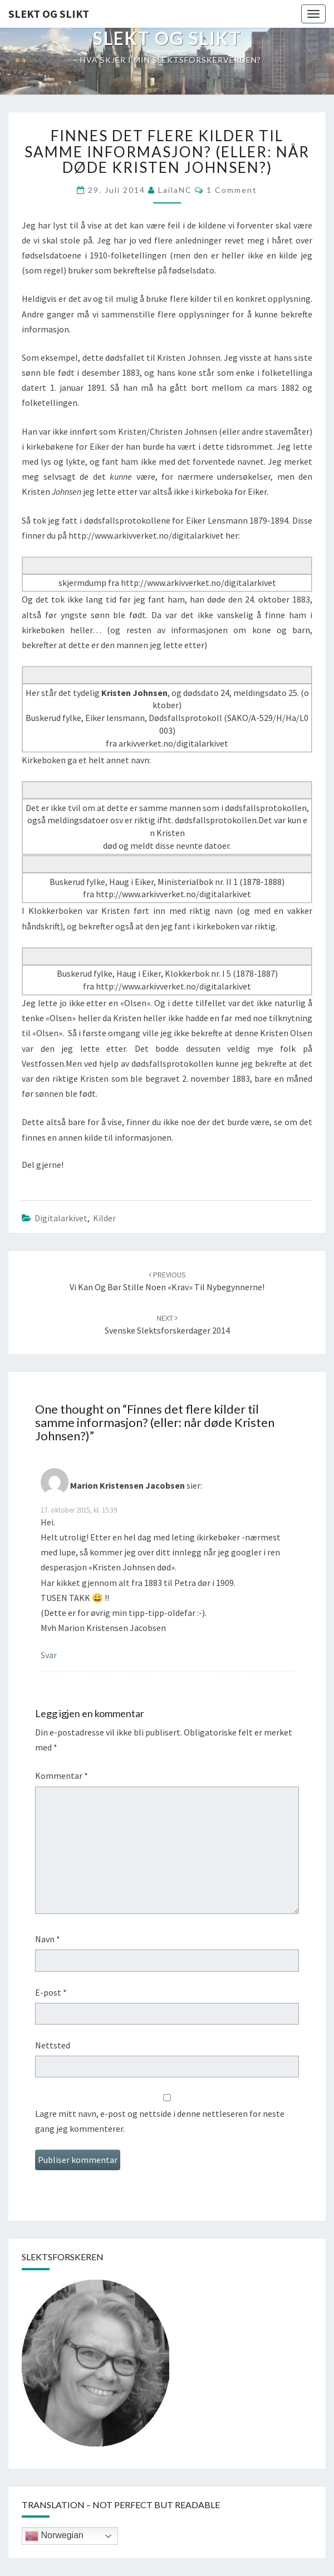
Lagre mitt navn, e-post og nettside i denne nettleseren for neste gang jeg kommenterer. (159, 2121)
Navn (47, 1939)
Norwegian (54, 2536)
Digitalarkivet (61, 1218)
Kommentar (61, 1775)
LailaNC (175, 190)
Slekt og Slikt (48, 14)
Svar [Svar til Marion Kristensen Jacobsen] (49, 1654)
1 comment (232, 190)
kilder (104, 1218)
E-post (51, 1992)
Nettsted (52, 2045)
